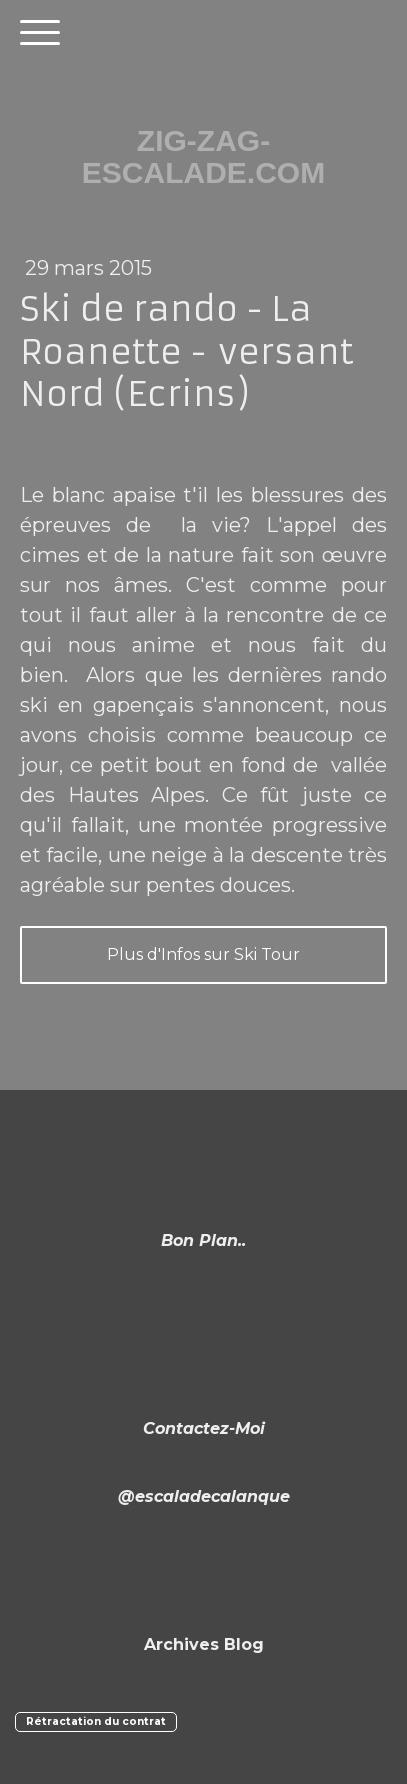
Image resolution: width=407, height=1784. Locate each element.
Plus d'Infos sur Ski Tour (203, 954)
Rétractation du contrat (96, 1721)
